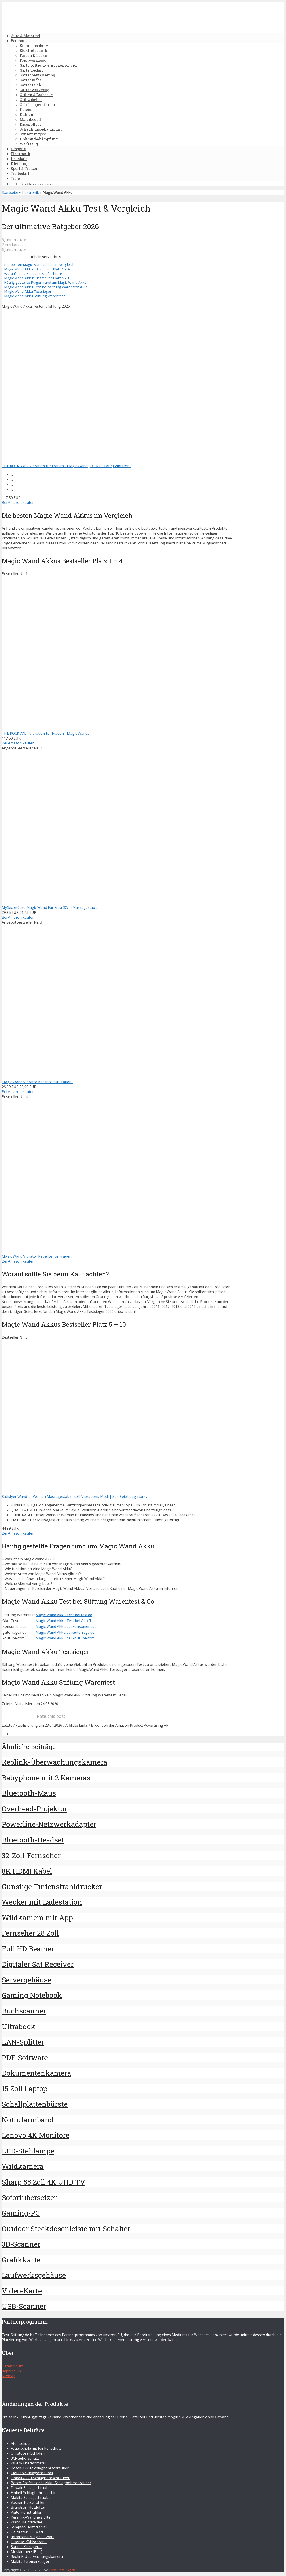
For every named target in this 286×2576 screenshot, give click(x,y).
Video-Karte (22, 2290)
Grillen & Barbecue (36, 94)
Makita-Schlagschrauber (31, 2497)
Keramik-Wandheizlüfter (31, 2517)
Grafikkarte (21, 2259)
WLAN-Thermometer (28, 2463)
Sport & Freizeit (25, 168)
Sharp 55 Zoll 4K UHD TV (43, 2182)
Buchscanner (24, 2011)
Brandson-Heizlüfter (28, 2507)
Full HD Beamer (28, 1948)
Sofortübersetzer (29, 2197)
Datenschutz (12, 2366)
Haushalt (19, 158)
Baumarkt (20, 40)
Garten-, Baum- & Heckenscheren (49, 65)
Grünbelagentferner (37, 104)
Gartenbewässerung (37, 75)
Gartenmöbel (31, 80)
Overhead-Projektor (34, 1808)
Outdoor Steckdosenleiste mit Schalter (66, 2228)
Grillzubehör (31, 99)
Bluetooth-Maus (29, 1793)
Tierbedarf (20, 173)
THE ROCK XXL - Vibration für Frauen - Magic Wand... (45, 733)
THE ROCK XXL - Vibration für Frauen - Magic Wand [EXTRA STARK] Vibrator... (66, 465)
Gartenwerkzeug (34, 89)
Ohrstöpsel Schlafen (28, 2453)
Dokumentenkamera (36, 2073)
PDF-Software (25, 2057)
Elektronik (20, 153)
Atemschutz (20, 2443)
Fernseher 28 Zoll (30, 1933)
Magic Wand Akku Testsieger (27, 291)
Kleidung (19, 163)
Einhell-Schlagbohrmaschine (34, 2492)
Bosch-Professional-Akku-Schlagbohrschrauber (51, 2482)
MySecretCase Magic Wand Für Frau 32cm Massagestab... (49, 907)
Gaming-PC (21, 2213)
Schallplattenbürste (35, 2104)
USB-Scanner (24, 2306)
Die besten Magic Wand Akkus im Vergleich (39, 264)
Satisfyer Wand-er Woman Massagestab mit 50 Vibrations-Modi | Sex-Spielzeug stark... (75, 1496)
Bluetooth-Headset (33, 1839)
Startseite (10, 192)
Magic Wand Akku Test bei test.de (64, 1614)
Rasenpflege (31, 124)
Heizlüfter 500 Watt (27, 2531)
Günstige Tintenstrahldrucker (52, 1886)
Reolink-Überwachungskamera (54, 1762)
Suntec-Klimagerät (26, 2546)
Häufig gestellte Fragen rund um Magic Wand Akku (45, 282)
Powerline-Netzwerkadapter (49, 1824)
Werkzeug (29, 144)
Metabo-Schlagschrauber (32, 2472)
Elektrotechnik (33, 50)
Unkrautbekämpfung (39, 139)
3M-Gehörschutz (25, 2458)
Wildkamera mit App (37, 1917)
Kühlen (26, 114)
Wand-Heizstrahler (26, 2522)
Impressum (11, 2371)
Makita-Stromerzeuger (30, 2561)
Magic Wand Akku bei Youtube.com (65, 1638)
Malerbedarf (31, 119)
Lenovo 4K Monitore (35, 2135)
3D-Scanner (21, 2244)
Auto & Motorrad (25, 35)
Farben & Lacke (33, 55)
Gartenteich (30, 84)
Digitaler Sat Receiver (38, 1964)
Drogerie (18, 148)
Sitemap (8, 2375)
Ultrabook (18, 2026)
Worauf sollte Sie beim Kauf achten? (33, 273)
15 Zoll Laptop (24, 2088)
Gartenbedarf (31, 70)
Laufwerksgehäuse (34, 2275)
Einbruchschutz (34, 45)
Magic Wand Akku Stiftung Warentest (34, 296)
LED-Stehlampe (28, 2150)
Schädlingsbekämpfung (41, 129)
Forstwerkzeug (33, 60)
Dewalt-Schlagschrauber (31, 2487)
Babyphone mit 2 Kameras (46, 1777)
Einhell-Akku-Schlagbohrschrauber (40, 2477)
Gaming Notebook (32, 1995)
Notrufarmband (28, 2119)
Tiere (15, 178)
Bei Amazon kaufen (18, 502)
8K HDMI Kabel (27, 1871)
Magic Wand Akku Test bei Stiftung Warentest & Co (46, 287)
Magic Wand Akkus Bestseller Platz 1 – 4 (37, 269)
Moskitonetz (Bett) (26, 2551)
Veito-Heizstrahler (26, 2512)
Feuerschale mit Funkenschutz (36, 2448)
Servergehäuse (26, 1979)
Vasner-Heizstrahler (28, 2502)
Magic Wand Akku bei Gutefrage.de (65, 1632)
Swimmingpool (33, 134)
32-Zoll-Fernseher (31, 1855)
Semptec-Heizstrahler (29, 2527)
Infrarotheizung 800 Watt (32, 2536)
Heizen (26, 109)
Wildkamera (23, 2166)
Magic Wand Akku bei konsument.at (66, 1626)
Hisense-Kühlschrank (29, 2541)
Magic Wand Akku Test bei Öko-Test (66, 1620)
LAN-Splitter (23, 2042)
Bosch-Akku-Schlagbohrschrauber (40, 2468)
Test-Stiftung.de (62, 2570)
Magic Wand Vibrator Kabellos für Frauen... (37, 1081)
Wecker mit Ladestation (42, 1902)
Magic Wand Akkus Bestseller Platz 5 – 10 (38, 278)
